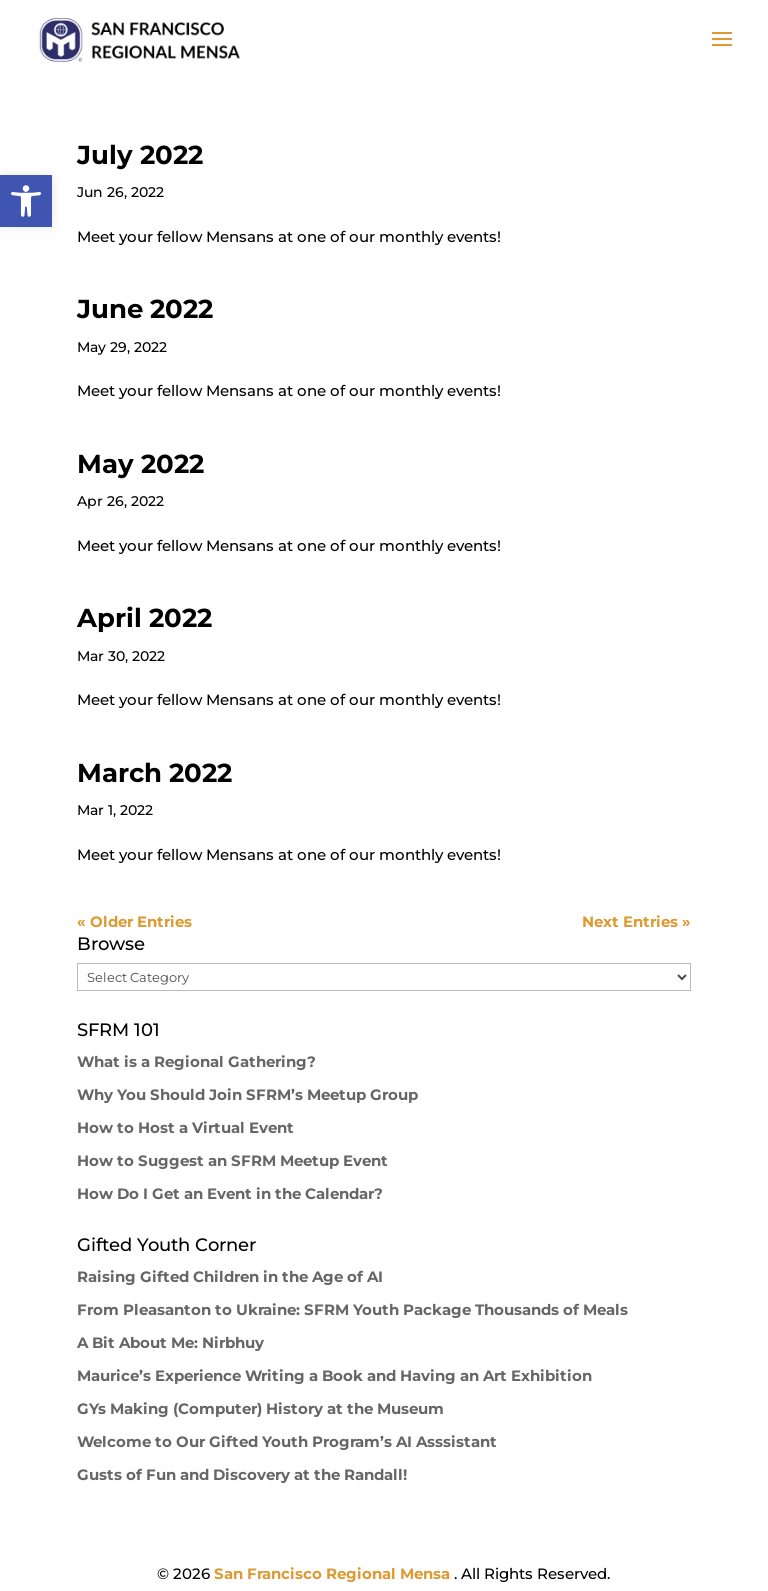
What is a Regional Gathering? (196, 1061)
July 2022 (140, 155)
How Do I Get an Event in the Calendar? (230, 1193)
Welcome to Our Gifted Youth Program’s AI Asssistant (287, 1441)
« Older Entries (134, 921)
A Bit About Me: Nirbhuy (170, 1342)
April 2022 (144, 618)
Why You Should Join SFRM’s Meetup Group (247, 1094)
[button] (26, 201)
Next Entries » (636, 921)
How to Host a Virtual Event (185, 1127)
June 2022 (145, 309)
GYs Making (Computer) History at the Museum (260, 1408)
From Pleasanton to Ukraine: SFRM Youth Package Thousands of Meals (352, 1309)
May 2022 (140, 464)
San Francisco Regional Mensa (334, 1573)
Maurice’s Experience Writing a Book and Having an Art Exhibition (334, 1375)
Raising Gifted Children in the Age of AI (230, 1276)
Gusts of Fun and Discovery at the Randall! (242, 1474)
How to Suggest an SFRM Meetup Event (232, 1160)
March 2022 (154, 773)
